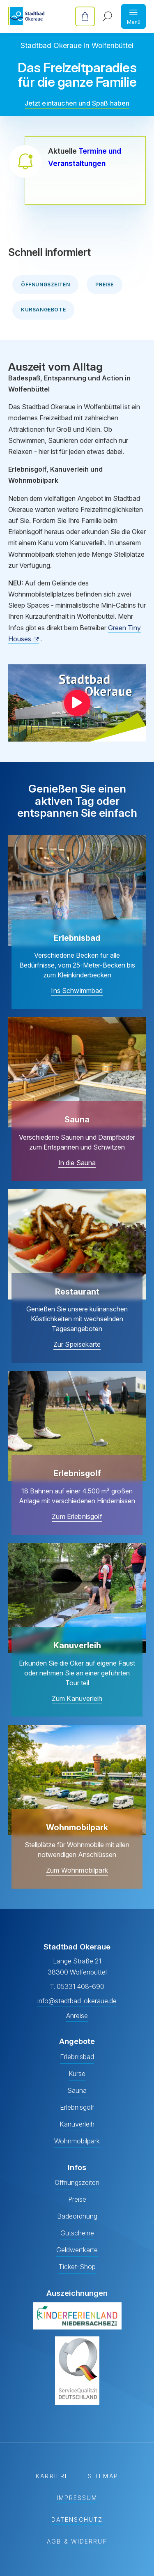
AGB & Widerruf (77, 2542)
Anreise (77, 2015)
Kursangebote (43, 309)
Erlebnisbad (77, 2057)
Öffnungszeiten (45, 284)
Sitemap (103, 2476)
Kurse (77, 2073)
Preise (104, 284)
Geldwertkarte (77, 2250)
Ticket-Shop (77, 2267)
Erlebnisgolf (77, 2107)
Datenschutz (77, 2520)
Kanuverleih (77, 2124)
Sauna (77, 2090)
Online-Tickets (85, 16)
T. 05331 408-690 (77, 1986)
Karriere (52, 2476)
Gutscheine (77, 2233)
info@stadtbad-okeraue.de (77, 2001)
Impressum (77, 2498)
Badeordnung (77, 2216)
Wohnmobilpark (77, 2141)
